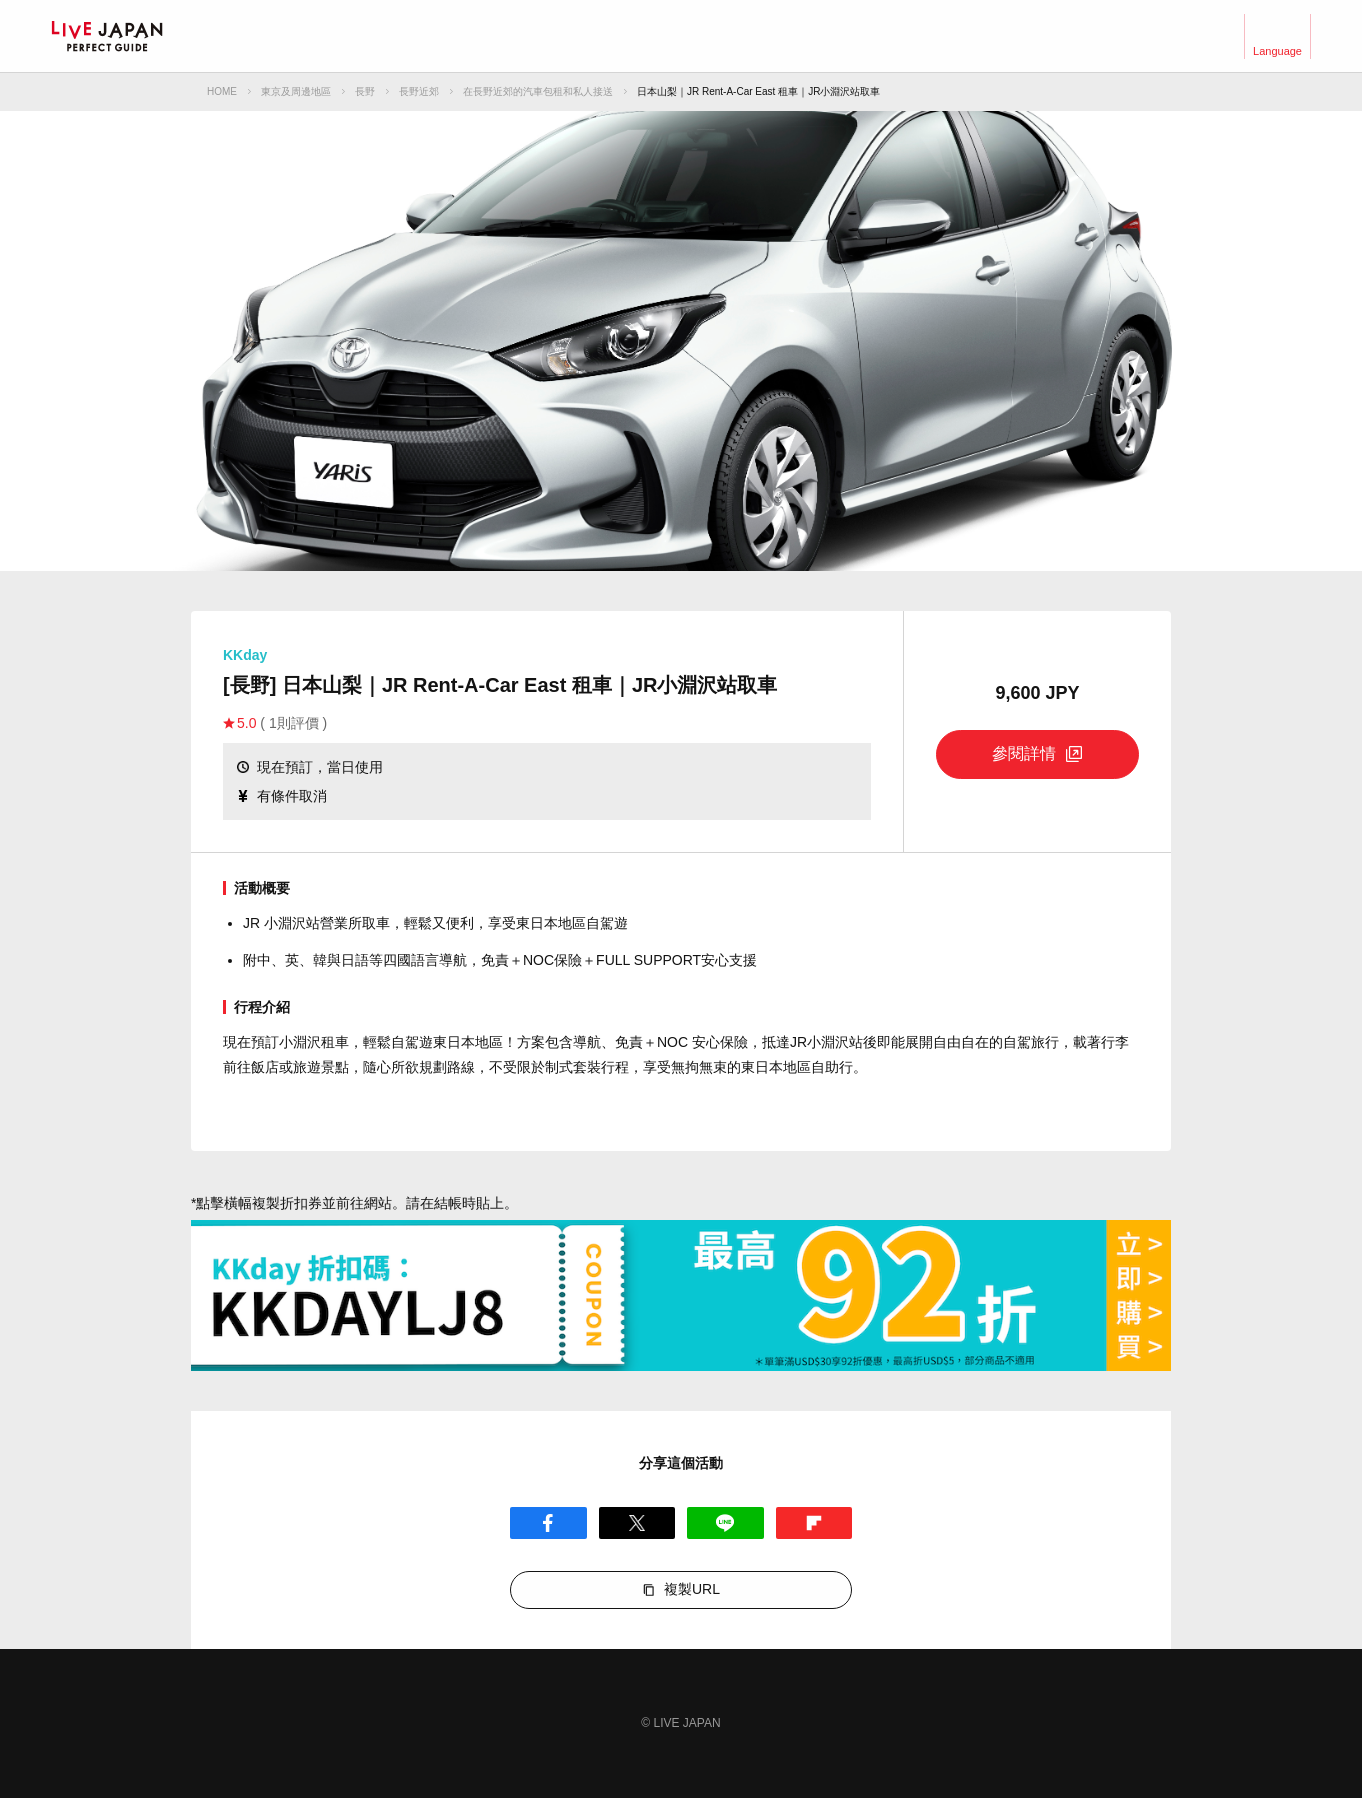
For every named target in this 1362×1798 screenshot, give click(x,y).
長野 (365, 91)
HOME (222, 91)
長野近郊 (419, 91)
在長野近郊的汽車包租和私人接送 (538, 91)
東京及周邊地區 (296, 91)
